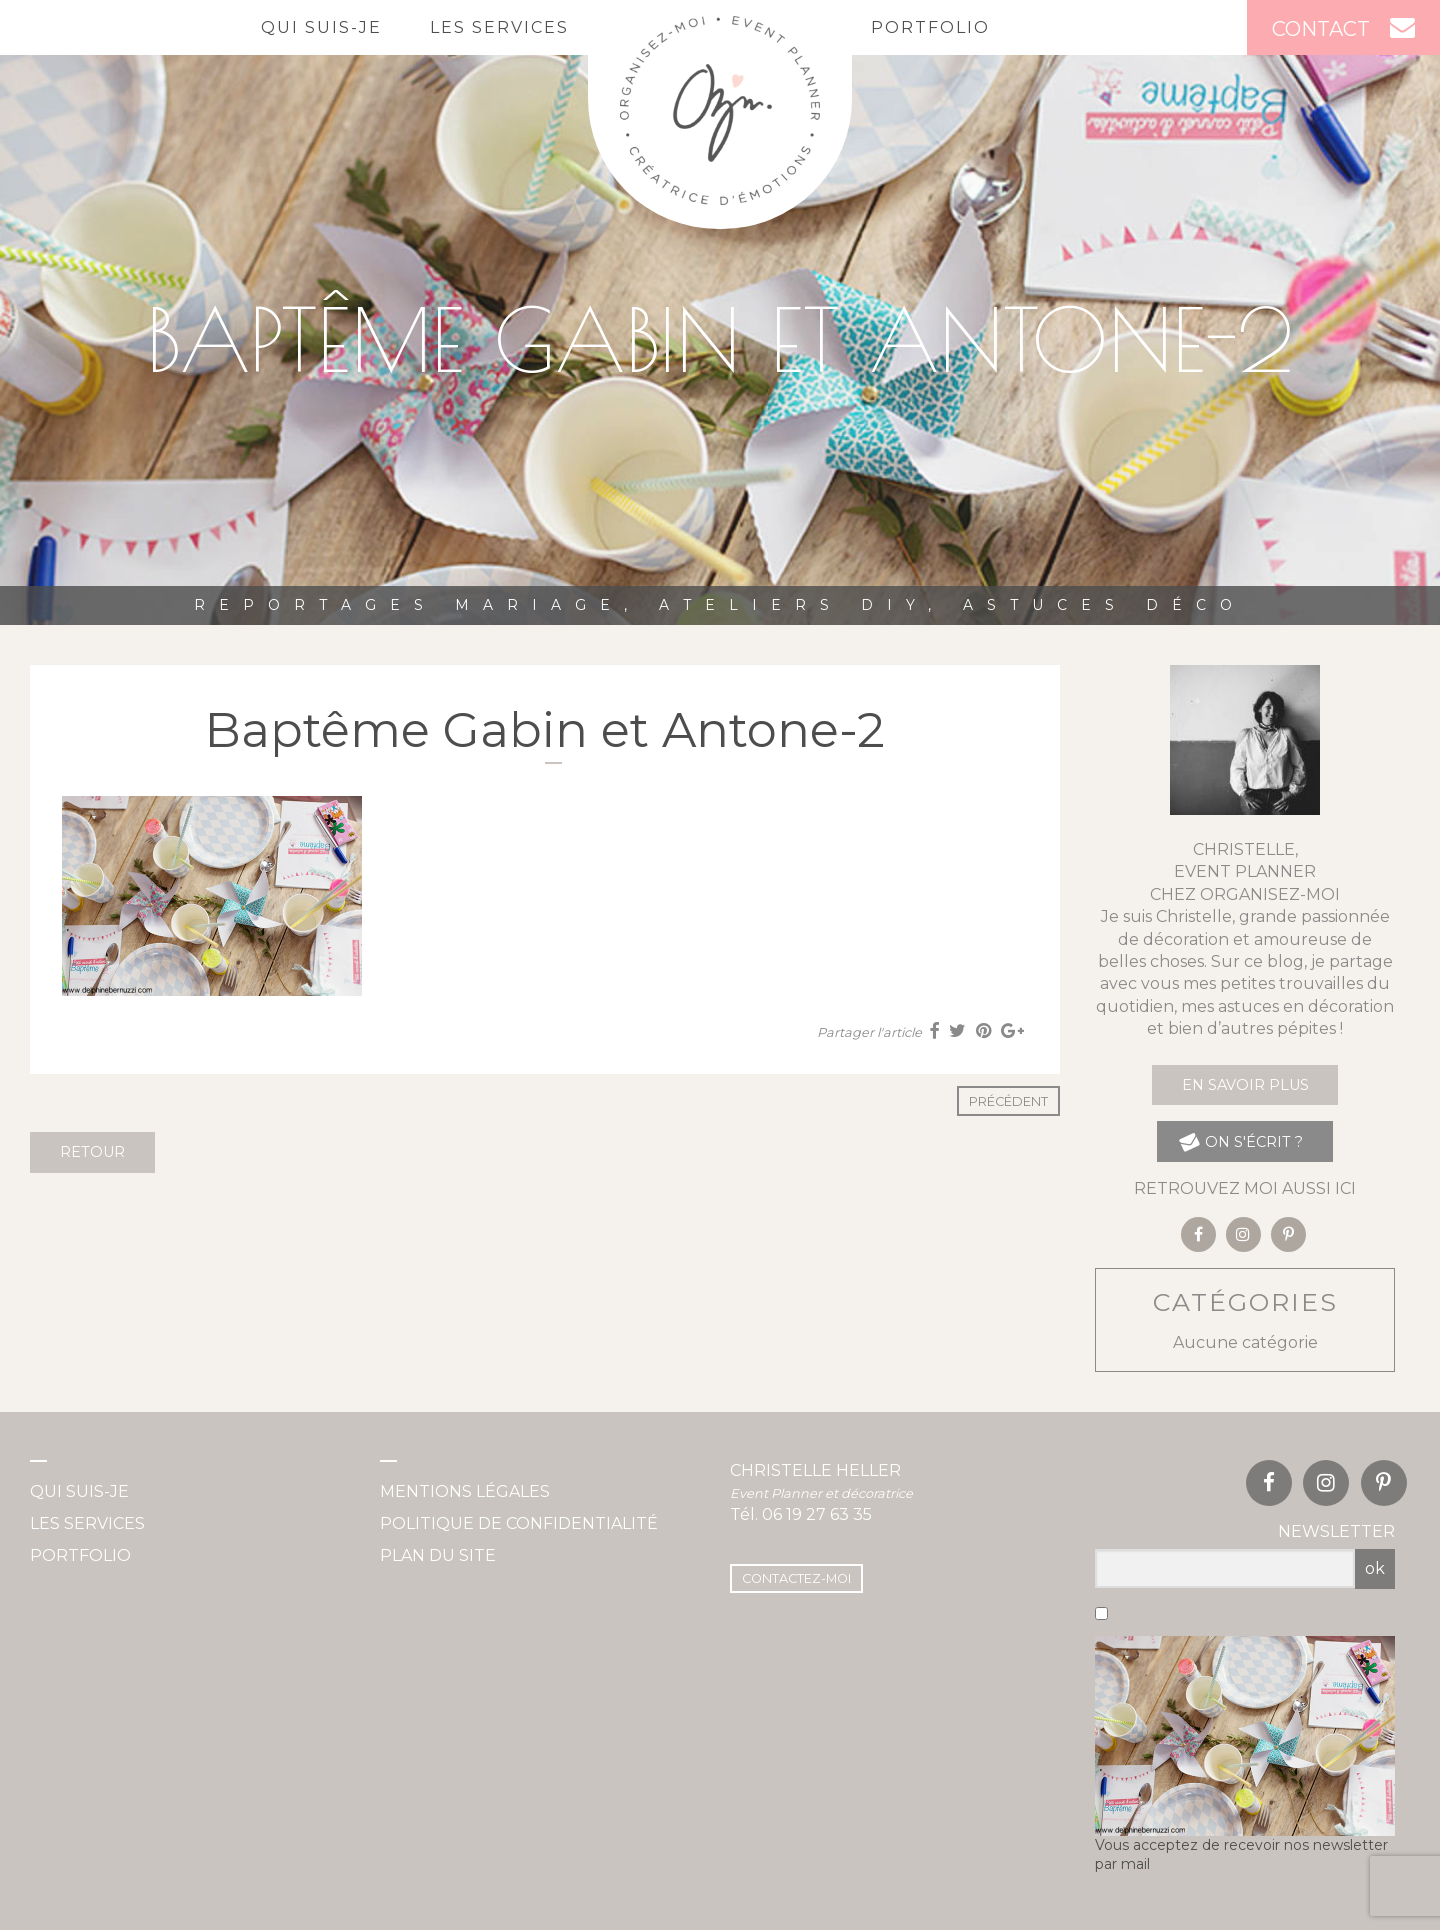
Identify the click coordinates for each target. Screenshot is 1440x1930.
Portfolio (930, 27)
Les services (499, 27)
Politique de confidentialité (519, 1523)
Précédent (1008, 1101)
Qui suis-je (321, 27)
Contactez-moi (796, 1578)
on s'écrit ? (1240, 1141)
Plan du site (438, 1555)
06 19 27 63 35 (817, 1514)
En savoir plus (1245, 1085)
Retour (92, 1152)
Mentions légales (465, 1491)
